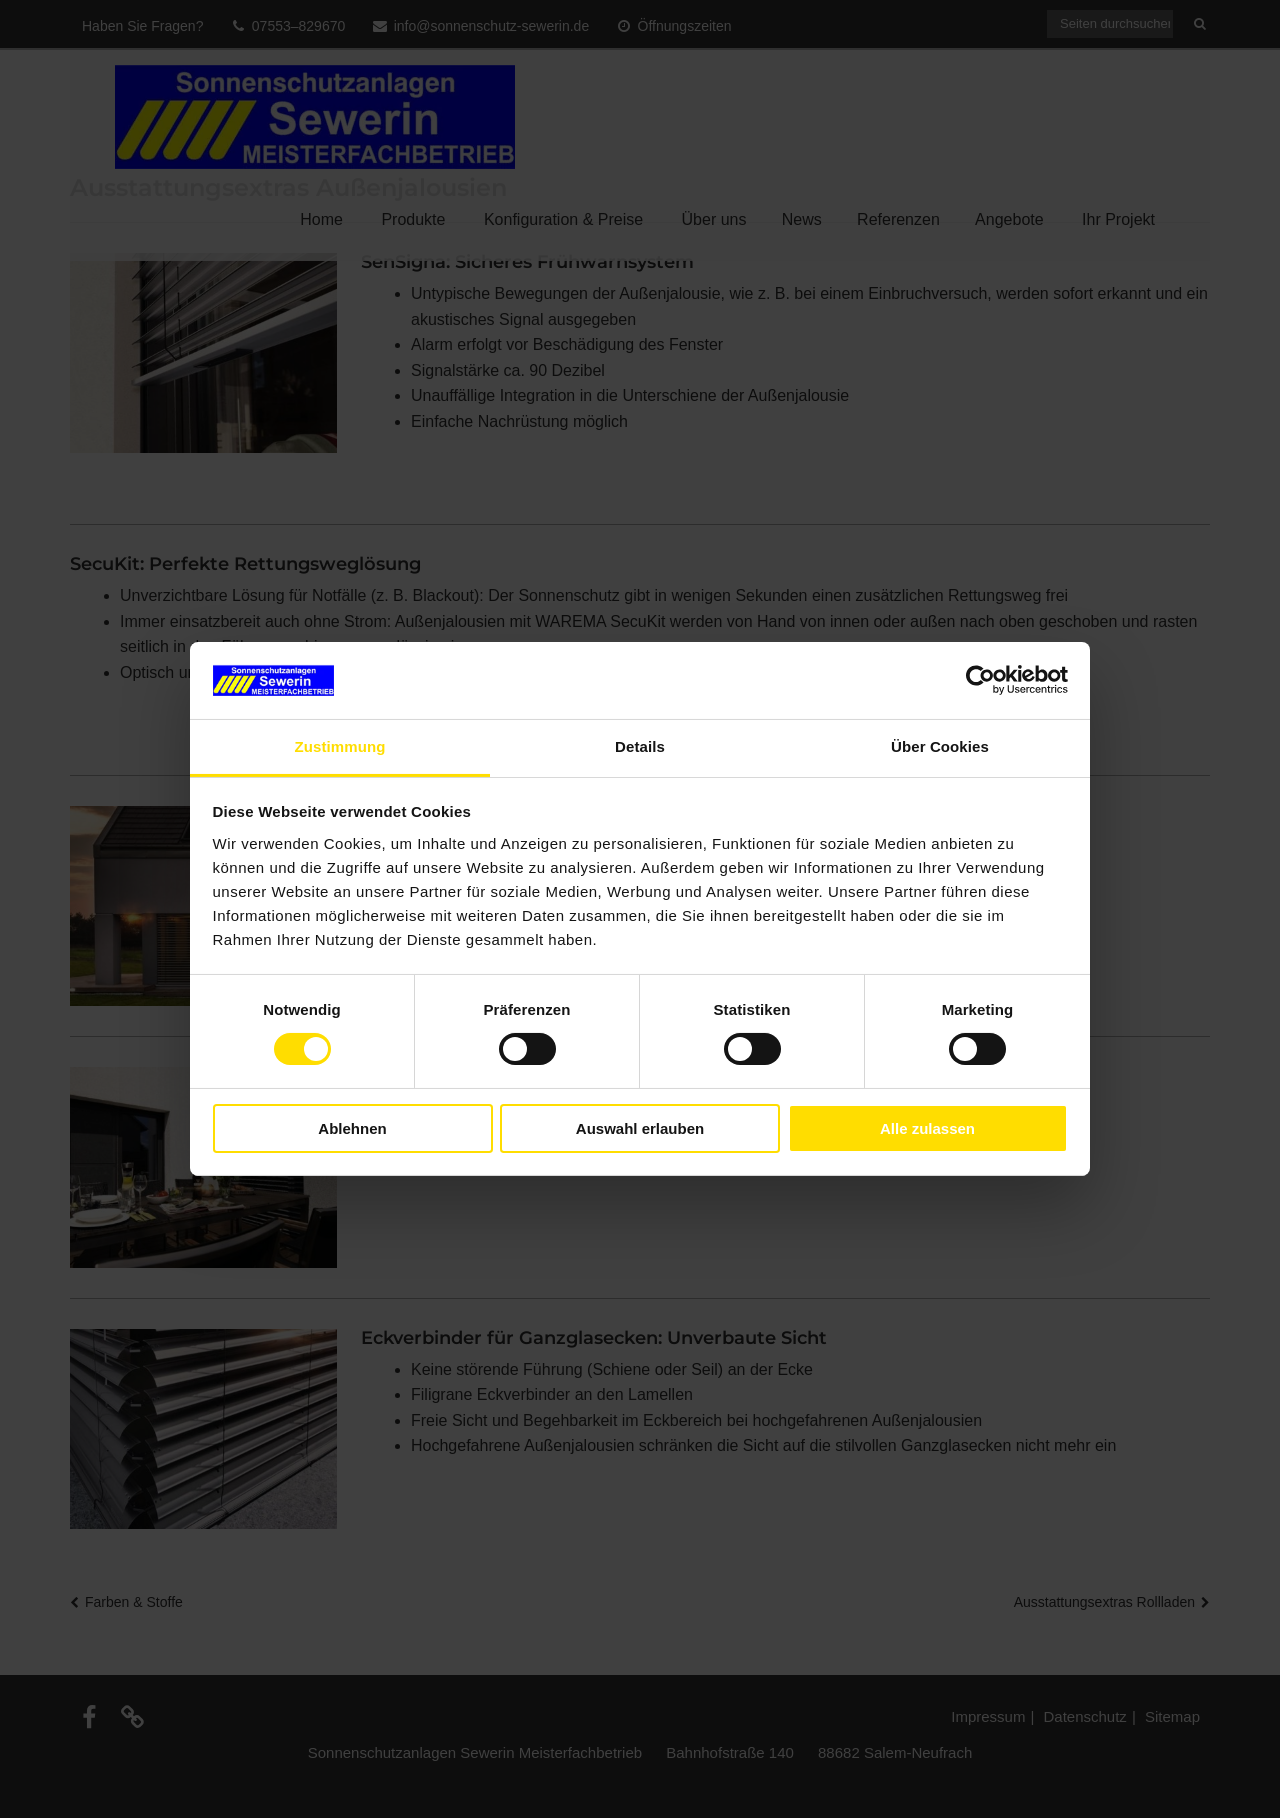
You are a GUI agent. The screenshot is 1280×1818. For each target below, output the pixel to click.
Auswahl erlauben (640, 1128)
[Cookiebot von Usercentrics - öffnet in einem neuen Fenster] (980, 680)
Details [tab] (640, 746)
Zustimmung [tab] (340, 746)
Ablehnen (352, 1128)
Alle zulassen (927, 1128)
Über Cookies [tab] (940, 746)
